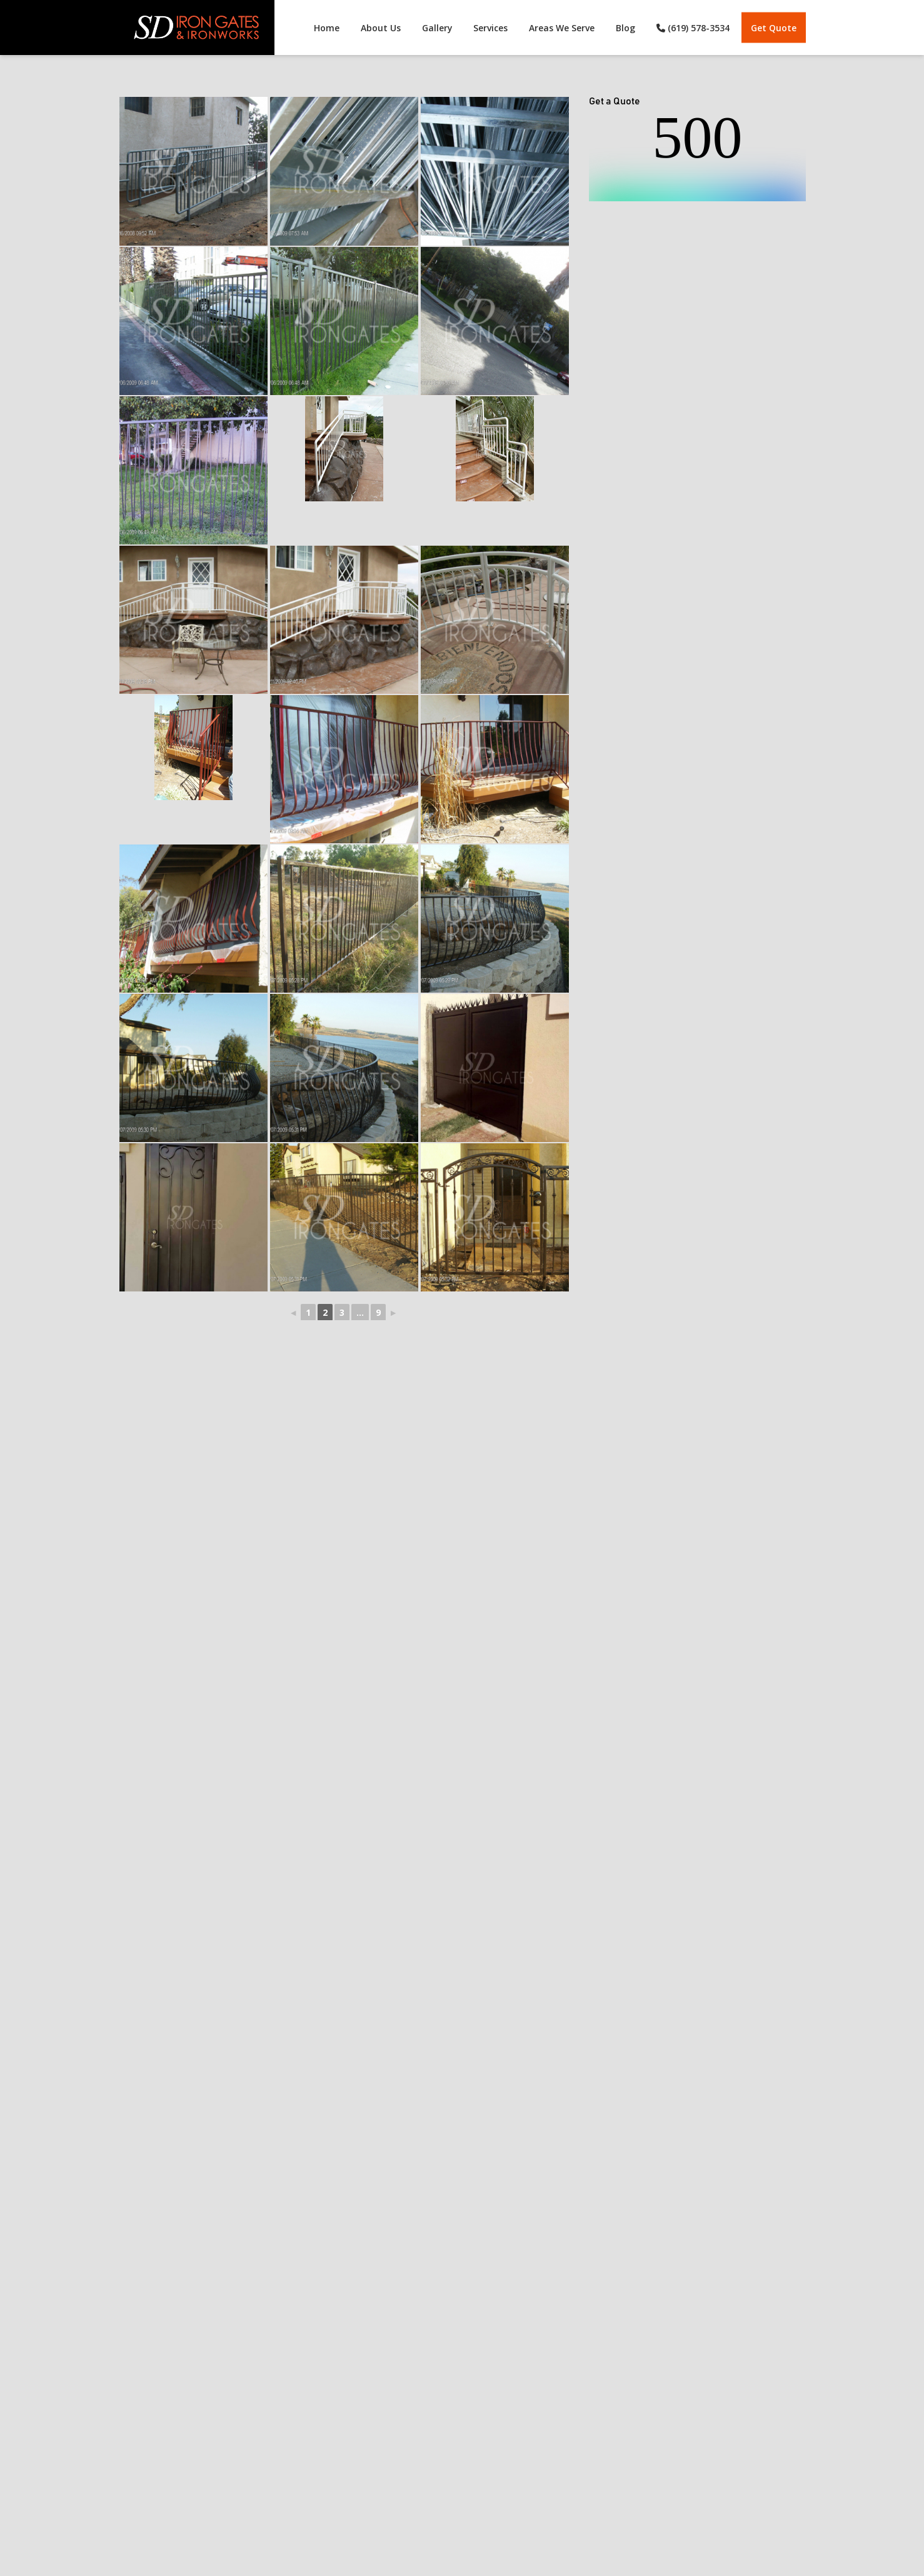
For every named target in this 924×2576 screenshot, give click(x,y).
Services (490, 28)
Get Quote (773, 28)
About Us (380, 28)
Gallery (436, 28)
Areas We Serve (562, 28)
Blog (625, 28)
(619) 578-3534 (693, 28)
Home (326, 28)
